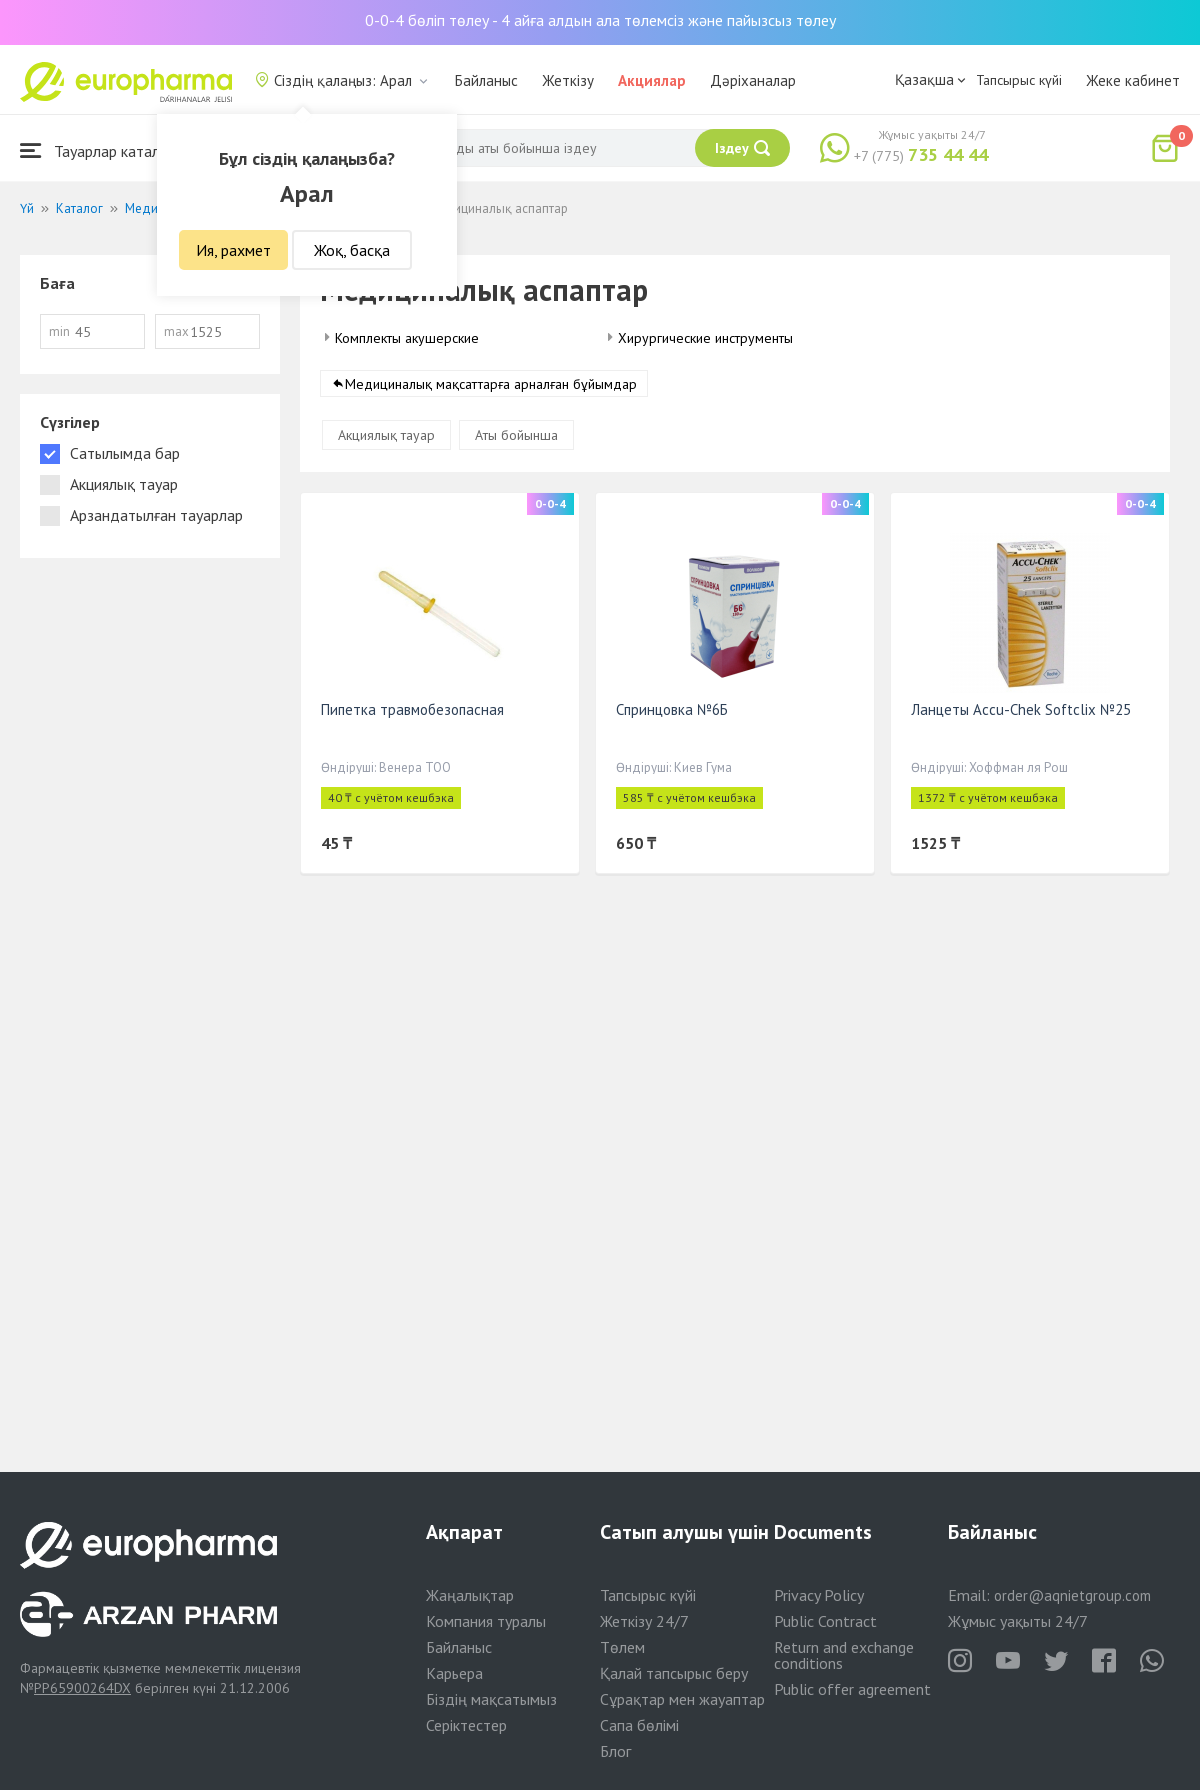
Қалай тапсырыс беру (674, 1673)
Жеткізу (568, 80)
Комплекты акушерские (407, 338)
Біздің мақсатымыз (491, 1699)
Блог (615, 1751)
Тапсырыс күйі (1019, 80)
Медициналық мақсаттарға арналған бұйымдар (491, 384)
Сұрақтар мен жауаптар (682, 1699)
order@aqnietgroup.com (1072, 1595)
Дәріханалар (753, 80)
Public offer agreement (852, 1689)
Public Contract (825, 1621)
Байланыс (486, 80)
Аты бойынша (516, 435)
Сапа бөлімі (639, 1725)
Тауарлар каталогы (102, 150)
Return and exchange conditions (844, 1655)
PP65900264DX (82, 1688)
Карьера (454, 1673)
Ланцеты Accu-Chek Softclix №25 (1021, 709)
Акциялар (652, 80)
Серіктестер (466, 1725)
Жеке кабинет (1133, 80)
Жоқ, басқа (352, 250)
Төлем (622, 1647)
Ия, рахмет (233, 250)
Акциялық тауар (386, 435)
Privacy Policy (819, 1595)
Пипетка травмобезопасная (412, 709)
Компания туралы (486, 1621)
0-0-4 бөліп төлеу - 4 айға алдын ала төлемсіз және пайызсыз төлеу (600, 20)
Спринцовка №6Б (672, 709)
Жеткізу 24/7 (644, 1621)
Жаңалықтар (470, 1595)
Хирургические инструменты (705, 338)
